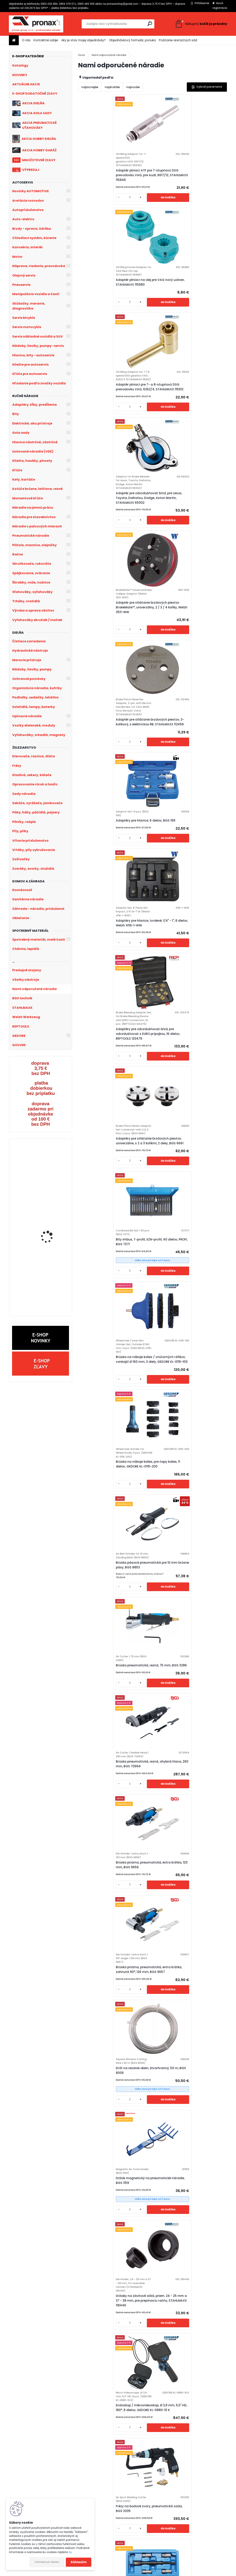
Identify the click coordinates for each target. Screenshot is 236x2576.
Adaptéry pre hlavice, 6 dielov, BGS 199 (100, 462)
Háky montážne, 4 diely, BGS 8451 (100, 1756)
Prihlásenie (202, 3)
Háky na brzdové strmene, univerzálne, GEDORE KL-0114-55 (152, 1877)
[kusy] (89, 217)
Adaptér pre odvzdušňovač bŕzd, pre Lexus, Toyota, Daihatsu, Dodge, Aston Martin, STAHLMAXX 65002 (101, 332)
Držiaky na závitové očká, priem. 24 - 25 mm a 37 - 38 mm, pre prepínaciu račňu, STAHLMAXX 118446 (201, 990)
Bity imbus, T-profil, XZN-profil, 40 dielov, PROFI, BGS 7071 (151, 597)
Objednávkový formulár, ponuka (132, 40)
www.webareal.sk (134, 2572)
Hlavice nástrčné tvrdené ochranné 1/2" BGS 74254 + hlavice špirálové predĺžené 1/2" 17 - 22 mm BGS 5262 (51, 1229)
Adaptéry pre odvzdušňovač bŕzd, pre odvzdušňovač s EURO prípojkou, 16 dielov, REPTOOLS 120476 (200, 474)
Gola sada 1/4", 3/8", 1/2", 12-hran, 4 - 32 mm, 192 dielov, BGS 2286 (151, 1247)
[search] (149, 23)
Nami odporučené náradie (109, 55)
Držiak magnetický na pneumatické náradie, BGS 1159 (149, 977)
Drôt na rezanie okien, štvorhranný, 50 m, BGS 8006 (100, 979)
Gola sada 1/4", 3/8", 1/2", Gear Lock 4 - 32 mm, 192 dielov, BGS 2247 (201, 1380)
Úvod (81, 55)
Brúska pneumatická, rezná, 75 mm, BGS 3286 (200, 729)
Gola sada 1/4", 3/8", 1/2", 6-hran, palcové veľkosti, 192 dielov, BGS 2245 (151, 1382)
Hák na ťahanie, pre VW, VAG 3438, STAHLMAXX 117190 (200, 1639)
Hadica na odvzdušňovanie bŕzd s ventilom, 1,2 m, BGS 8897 (201, 1510)
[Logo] (36, 24)
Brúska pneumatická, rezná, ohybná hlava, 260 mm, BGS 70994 (101, 854)
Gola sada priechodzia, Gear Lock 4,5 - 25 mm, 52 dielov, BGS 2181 (152, 1512)
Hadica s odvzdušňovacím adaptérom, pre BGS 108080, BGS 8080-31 (98, 1641)
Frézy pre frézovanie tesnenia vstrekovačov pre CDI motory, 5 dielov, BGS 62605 (200, 1115)
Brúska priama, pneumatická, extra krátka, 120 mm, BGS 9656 (152, 854)
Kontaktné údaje (46, 40)
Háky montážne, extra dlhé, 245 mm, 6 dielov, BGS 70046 (149, 1762)
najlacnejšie (89, 87)
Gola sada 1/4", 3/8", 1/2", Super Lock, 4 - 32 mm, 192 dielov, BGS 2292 (102, 1514)
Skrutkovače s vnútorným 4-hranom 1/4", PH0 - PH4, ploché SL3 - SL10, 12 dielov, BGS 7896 (51, 1192)
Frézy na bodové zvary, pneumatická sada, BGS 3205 (151, 1111)
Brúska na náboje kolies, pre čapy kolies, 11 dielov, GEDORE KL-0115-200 (101, 733)
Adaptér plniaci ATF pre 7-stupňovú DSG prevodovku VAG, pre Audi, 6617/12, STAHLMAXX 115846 (102, 185)
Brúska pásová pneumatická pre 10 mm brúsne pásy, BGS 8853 (151, 729)
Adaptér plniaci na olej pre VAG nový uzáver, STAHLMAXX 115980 (152, 189)
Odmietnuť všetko (47, 2562)
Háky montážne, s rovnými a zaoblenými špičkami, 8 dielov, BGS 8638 (202, 1764)
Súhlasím (79, 2562)
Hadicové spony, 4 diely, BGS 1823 (150, 1632)
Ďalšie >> (184, 1923)
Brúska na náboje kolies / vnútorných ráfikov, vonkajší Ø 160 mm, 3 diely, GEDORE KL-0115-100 (202, 609)
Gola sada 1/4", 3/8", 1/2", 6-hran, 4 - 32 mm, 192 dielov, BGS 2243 (101, 1380)
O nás (26, 40)
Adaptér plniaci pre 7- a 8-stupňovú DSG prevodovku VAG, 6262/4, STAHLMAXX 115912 (201, 189)
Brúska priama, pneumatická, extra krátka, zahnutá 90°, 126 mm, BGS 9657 (200, 856)
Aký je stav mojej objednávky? (83, 40)
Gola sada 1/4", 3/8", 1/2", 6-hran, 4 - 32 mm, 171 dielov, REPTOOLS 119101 (201, 1250)
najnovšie (133, 87)
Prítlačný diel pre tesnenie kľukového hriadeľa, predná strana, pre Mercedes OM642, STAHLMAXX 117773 (52, 1296)
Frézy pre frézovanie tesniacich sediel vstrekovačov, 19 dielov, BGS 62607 (100, 1244)
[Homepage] (14, 40)
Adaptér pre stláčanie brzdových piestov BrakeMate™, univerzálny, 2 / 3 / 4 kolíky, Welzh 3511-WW (152, 326)
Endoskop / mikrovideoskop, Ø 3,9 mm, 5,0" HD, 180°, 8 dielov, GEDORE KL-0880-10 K (102, 1115)
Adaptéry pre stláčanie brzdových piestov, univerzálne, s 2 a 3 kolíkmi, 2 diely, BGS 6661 (101, 608)
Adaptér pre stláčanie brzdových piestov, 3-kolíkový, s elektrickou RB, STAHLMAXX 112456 (201, 336)
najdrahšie (112, 87)
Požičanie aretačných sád (178, 40)
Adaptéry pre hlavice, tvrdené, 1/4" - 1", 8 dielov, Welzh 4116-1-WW (151, 468)
